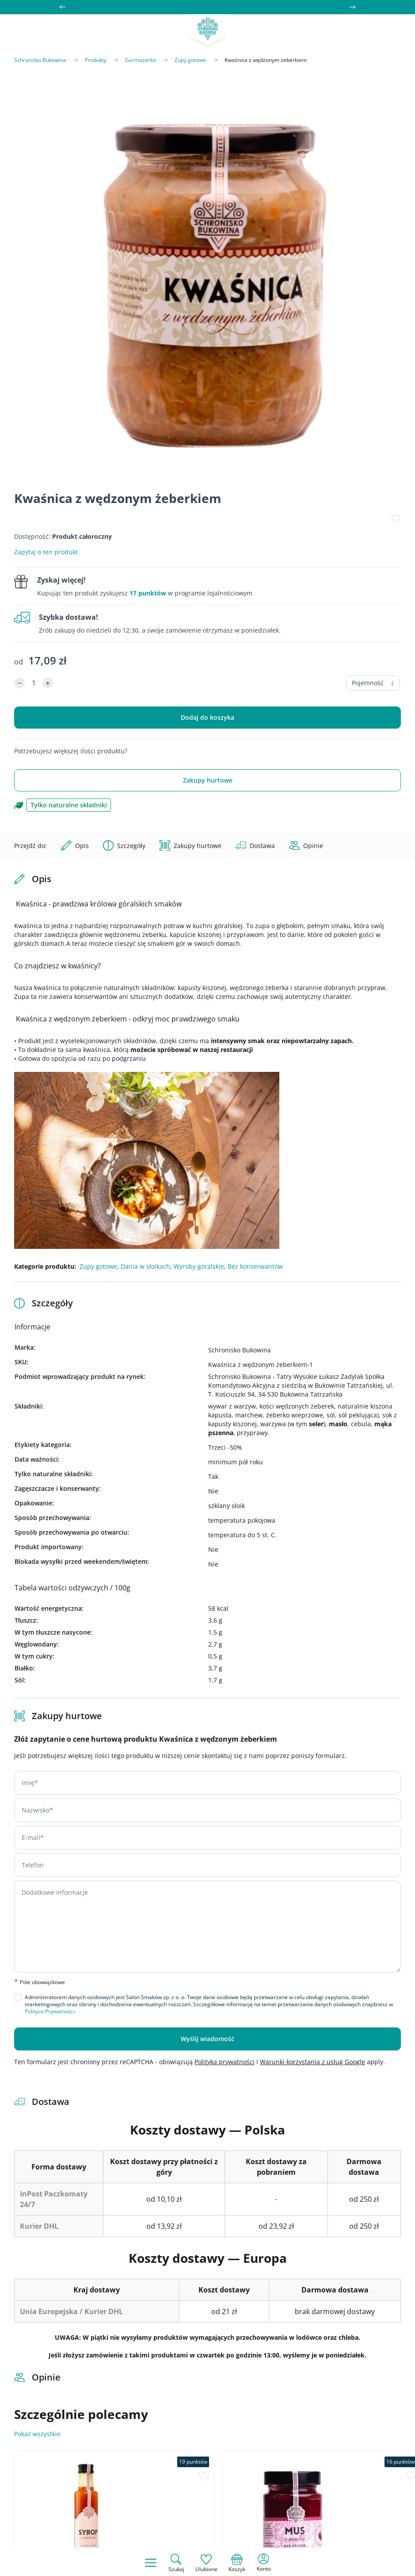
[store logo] (208, 31)
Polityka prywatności (224, 2062)
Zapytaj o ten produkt (46, 552)
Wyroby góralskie (199, 1266)
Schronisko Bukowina (40, 60)
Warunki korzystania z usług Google (312, 2062)
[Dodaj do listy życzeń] (396, 519)
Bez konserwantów (255, 1266)
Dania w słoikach (145, 1266)
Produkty (96, 60)
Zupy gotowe (190, 60)
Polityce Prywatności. (50, 2011)
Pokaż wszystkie (37, 2434)
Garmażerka (140, 60)
